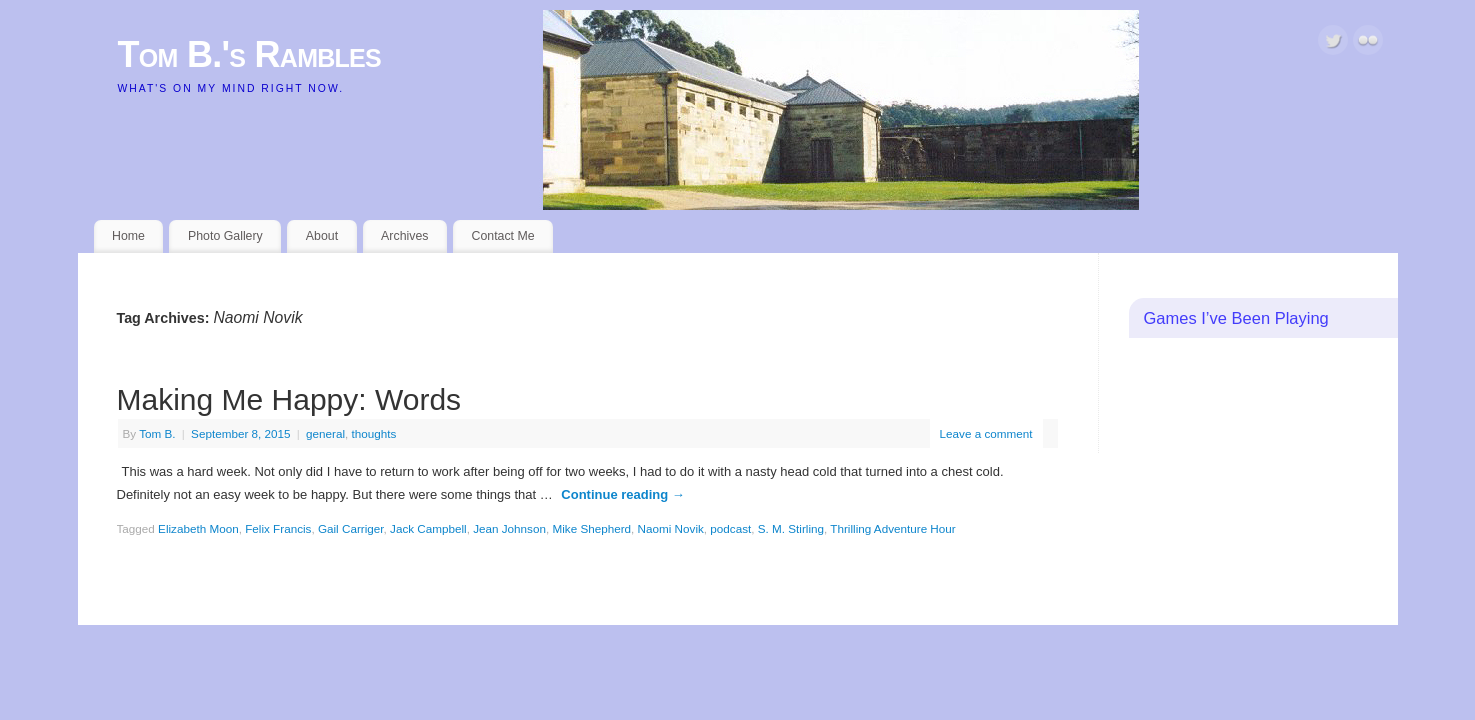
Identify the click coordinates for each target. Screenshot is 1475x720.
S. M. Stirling (791, 528)
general (325, 433)
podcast (730, 528)
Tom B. (157, 433)
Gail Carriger (351, 528)
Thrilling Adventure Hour (892, 528)
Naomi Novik (671, 528)
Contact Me (502, 236)
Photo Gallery (225, 236)
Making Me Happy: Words (289, 399)
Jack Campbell (428, 528)
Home (128, 236)
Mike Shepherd (591, 528)
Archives (404, 236)
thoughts (374, 433)
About (322, 236)
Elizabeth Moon (198, 528)
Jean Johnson (509, 528)
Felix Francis (278, 528)
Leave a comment (986, 433)
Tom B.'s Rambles (250, 54)
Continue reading (623, 494)
